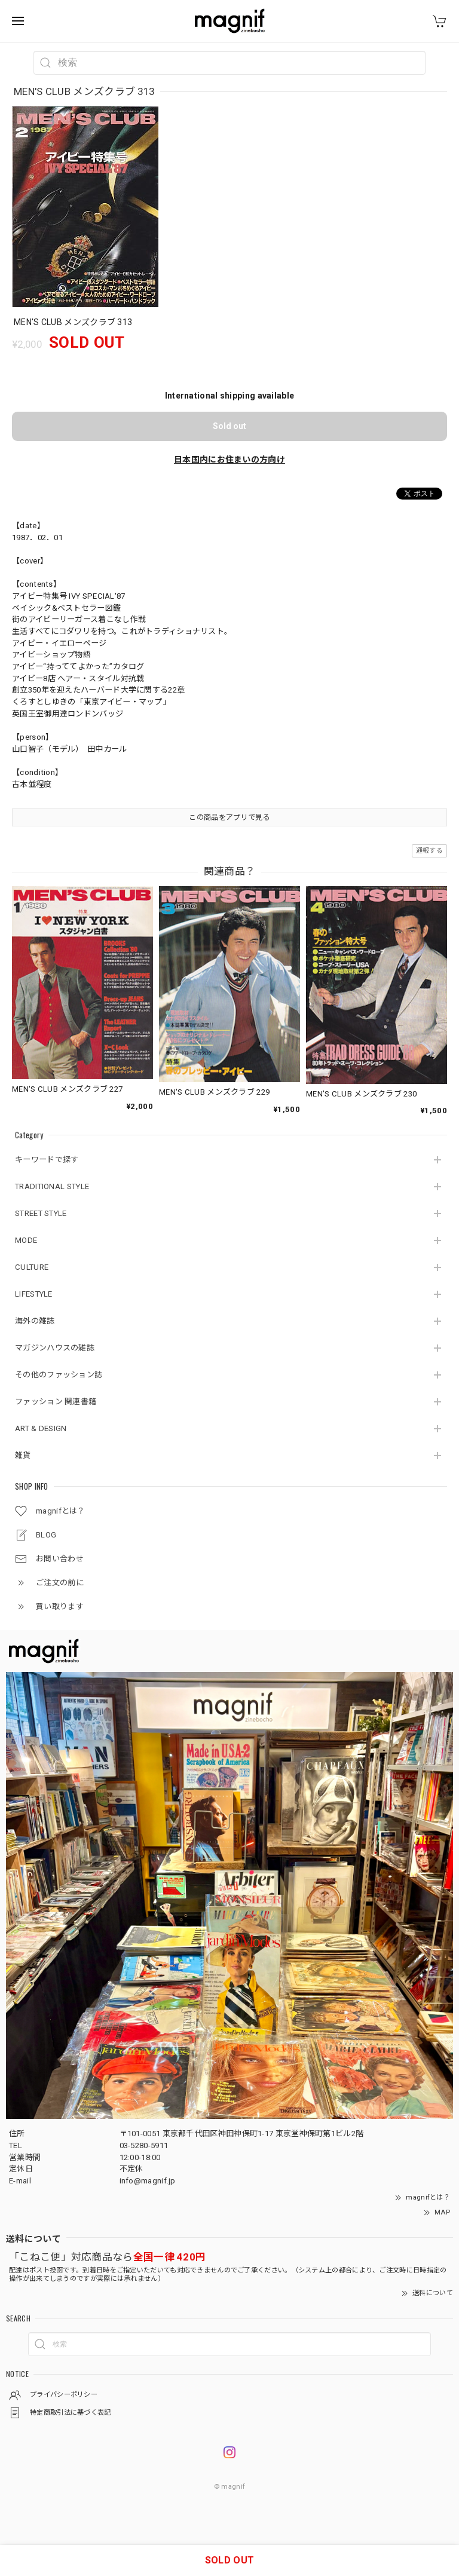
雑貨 (23, 1455)
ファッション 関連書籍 (55, 1401)
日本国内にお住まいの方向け (229, 459)
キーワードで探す (46, 1159)
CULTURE (31, 1267)
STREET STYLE (41, 1213)
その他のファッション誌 (58, 1374)
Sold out (229, 426)
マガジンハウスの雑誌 (54, 1347)
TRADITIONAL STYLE (52, 1186)
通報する (429, 850)
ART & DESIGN (41, 1428)
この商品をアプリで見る (229, 817)
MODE (26, 1240)
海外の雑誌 (35, 1320)
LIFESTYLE (34, 1293)
